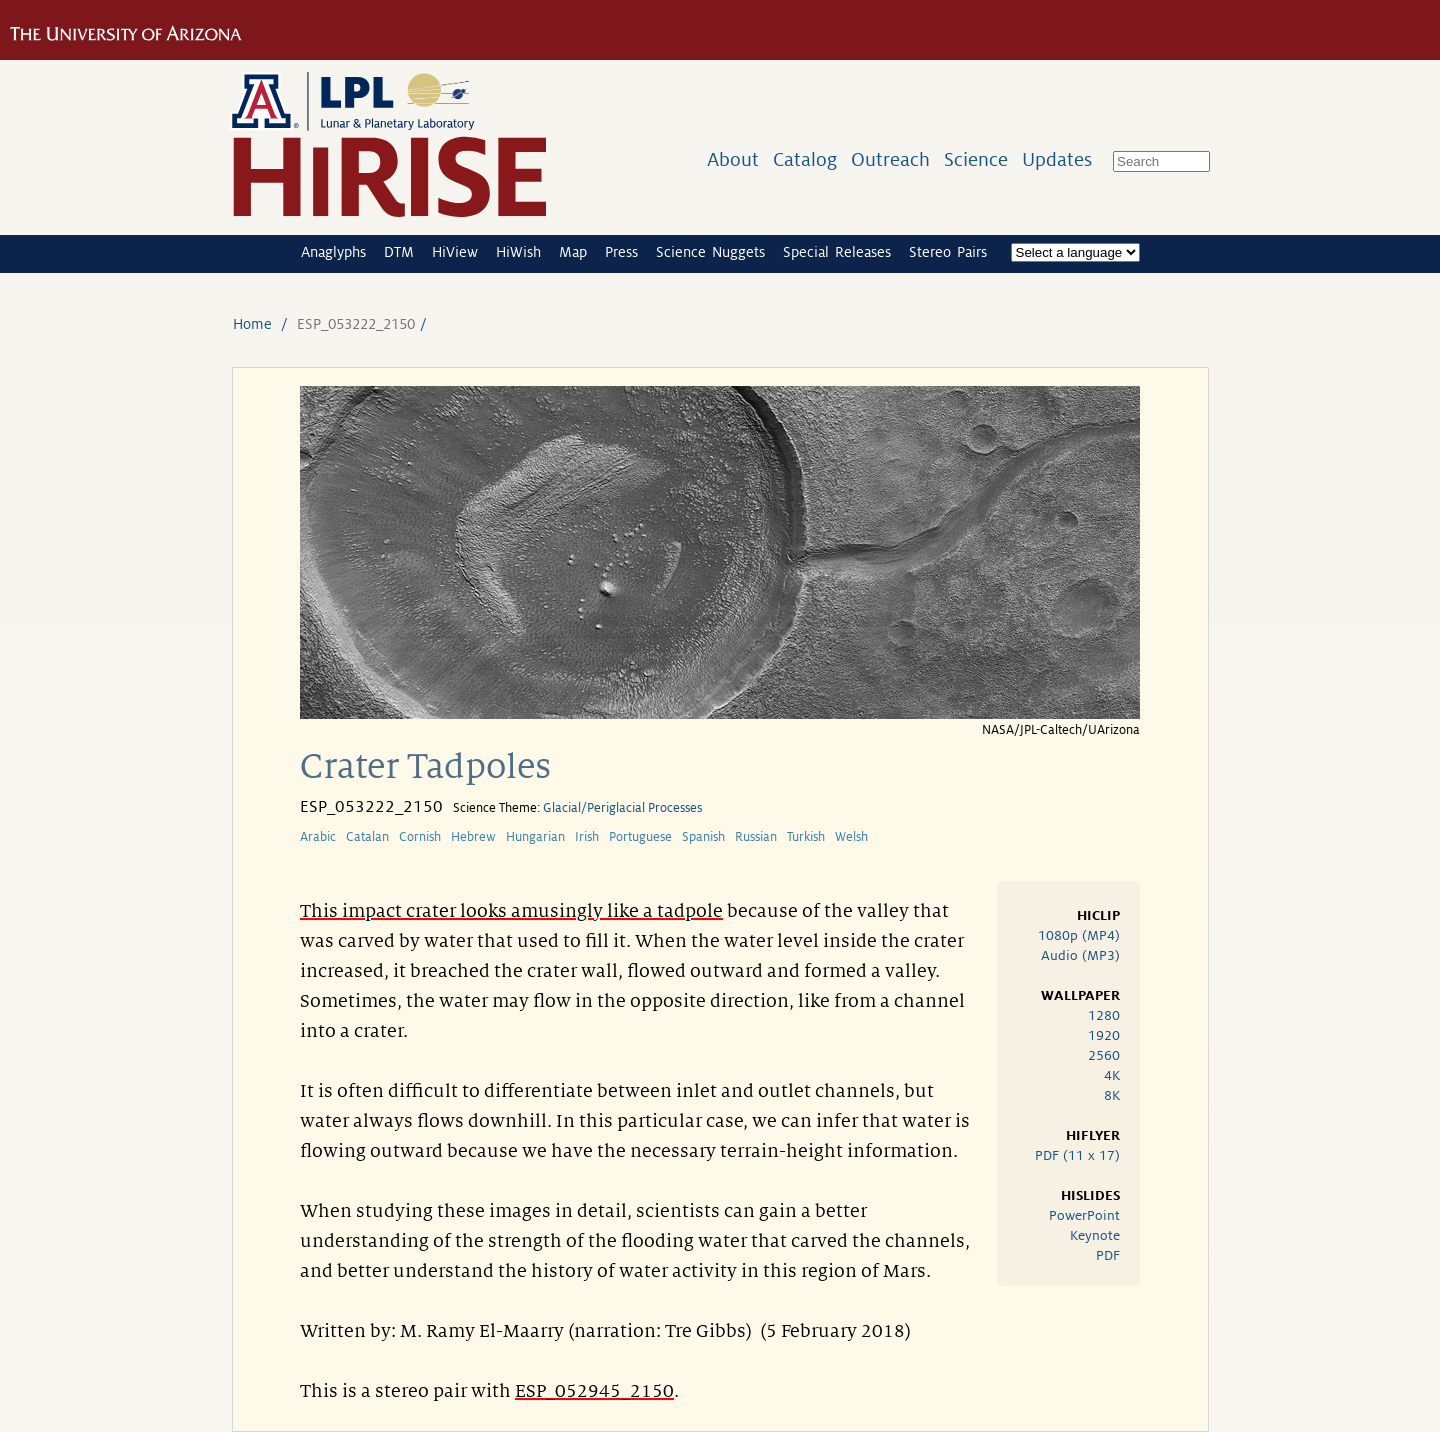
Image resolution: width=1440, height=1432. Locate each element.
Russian (756, 837)
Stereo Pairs (948, 252)
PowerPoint (1084, 1215)
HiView (455, 252)
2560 (1104, 1055)
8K (1112, 1095)
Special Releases (837, 252)
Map (573, 252)
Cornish (420, 837)
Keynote (1095, 1235)
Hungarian (535, 837)
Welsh (851, 837)
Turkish (806, 837)
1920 (1104, 1035)
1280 (1104, 1015)
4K (1112, 1075)
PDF (1108, 1255)
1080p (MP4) (1079, 935)
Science (976, 159)
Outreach (890, 159)
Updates (1057, 159)
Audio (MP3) (1080, 955)
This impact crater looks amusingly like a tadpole (511, 911)
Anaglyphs (333, 252)
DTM (399, 252)
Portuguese (640, 837)
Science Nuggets (710, 252)
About (733, 159)
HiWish (518, 252)
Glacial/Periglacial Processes (622, 808)
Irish (587, 837)
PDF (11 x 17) (1077, 1155)
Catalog (805, 159)
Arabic (318, 837)
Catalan (367, 837)
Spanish (703, 837)
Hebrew (473, 837)
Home (252, 324)
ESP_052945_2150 (594, 1391)
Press (621, 252)
